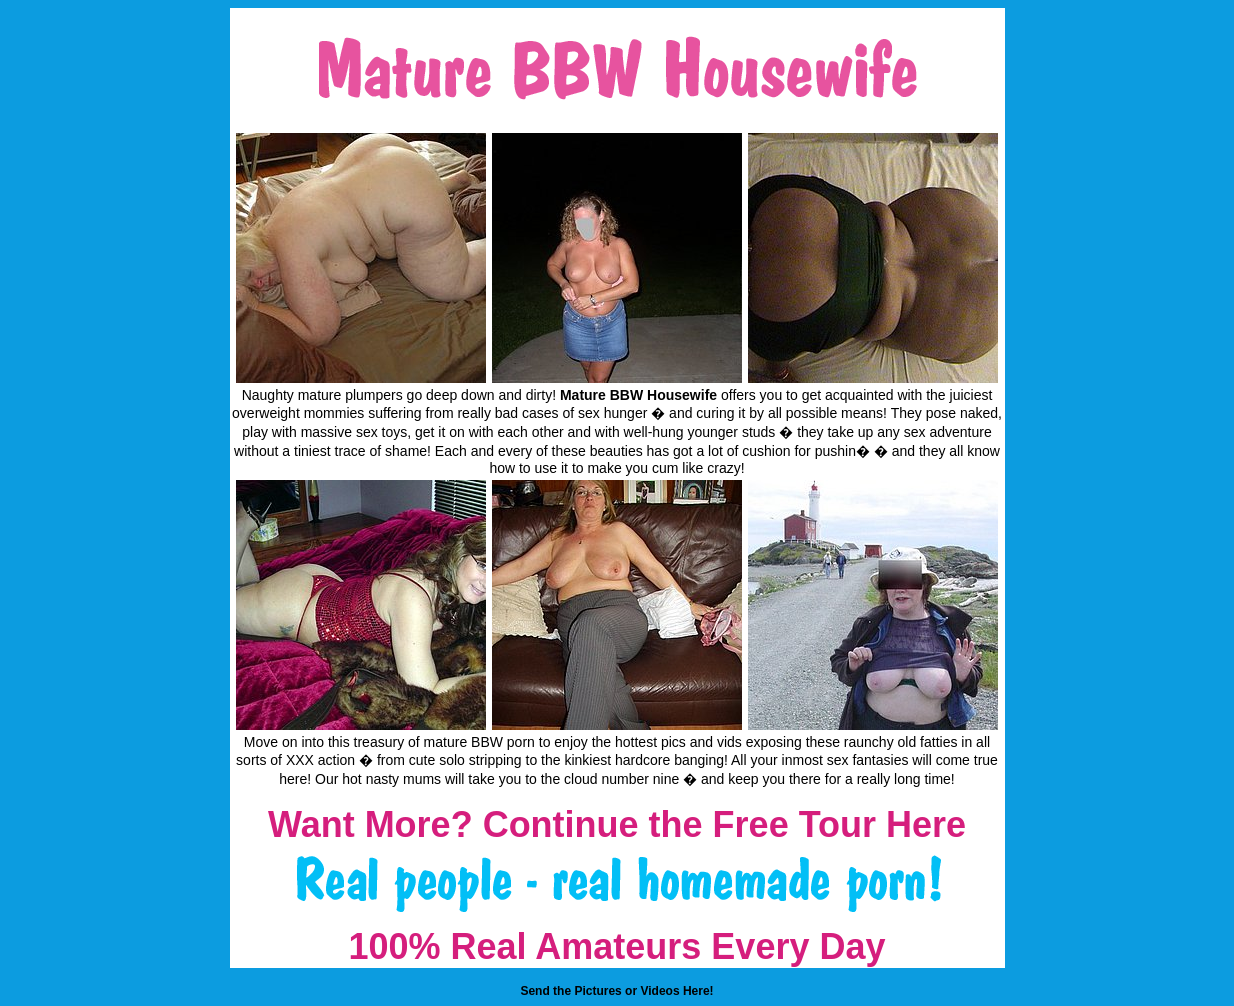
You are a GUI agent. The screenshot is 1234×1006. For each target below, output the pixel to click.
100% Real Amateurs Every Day (617, 946)
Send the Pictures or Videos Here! (616, 991)
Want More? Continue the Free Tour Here (617, 824)
